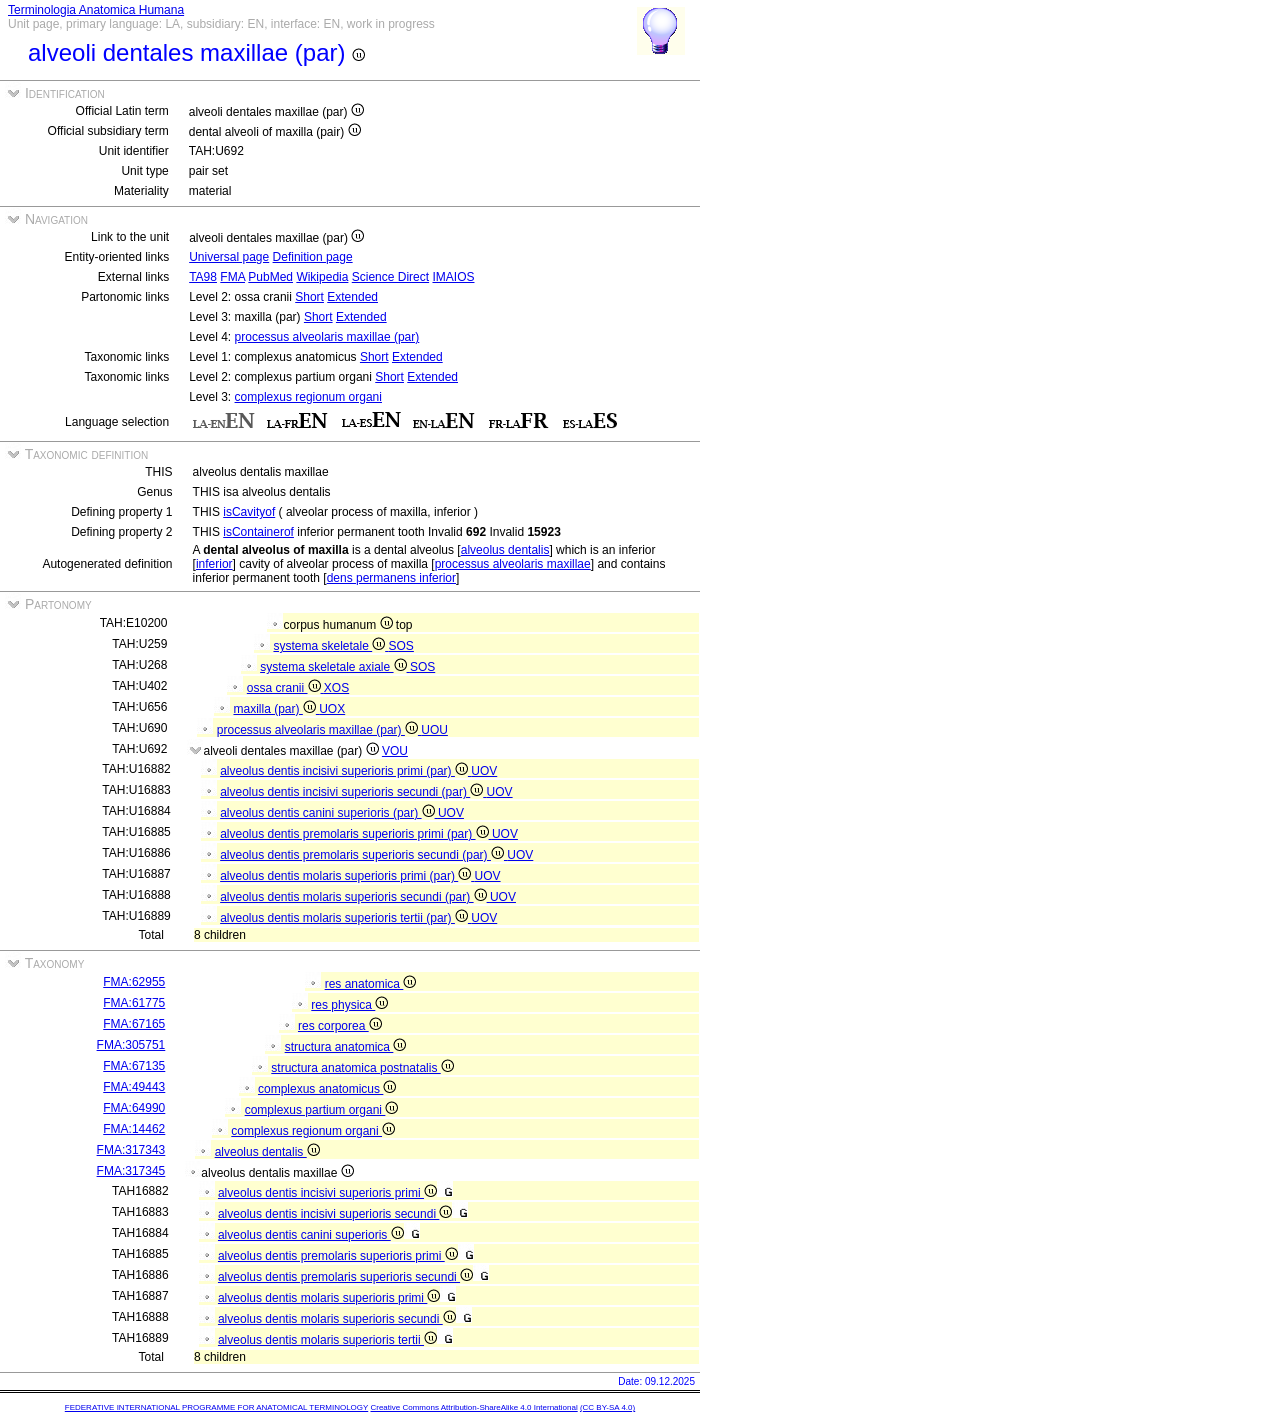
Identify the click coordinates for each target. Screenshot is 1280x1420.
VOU (395, 751)
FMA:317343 (131, 1150)
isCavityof (249, 512)
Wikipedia (322, 277)
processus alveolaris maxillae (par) (327, 337)
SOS (401, 646)
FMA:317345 (131, 1171)
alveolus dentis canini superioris (311, 1235)
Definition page (313, 257)
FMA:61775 (134, 1003)
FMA (232, 277)
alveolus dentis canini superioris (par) (329, 813)
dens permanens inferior (391, 578)
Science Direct (390, 277)
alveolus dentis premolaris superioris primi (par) (356, 834)
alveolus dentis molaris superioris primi (329, 1298)
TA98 (203, 277)
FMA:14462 (134, 1129)
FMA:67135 (134, 1066)
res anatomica (371, 984)
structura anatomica (346, 1047)
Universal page (229, 257)
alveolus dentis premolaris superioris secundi (345, 1277)
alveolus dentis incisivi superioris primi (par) (345, 771)
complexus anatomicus (327, 1089)
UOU (434, 730)
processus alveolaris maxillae (513, 564)
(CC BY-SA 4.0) (607, 1407)
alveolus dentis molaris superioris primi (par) (347, 876)
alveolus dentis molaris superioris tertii (327, 1340)
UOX (332, 709)
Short (309, 297)
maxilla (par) (276, 709)
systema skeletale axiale (335, 667)
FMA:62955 (134, 982)
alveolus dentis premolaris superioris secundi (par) (363, 855)
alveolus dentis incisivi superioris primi (327, 1193)
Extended (352, 297)
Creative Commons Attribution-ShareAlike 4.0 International (473, 1407)
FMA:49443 (134, 1087)
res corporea (340, 1026)
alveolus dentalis (505, 550)
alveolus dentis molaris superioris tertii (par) (345, 918)
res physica (349, 1005)
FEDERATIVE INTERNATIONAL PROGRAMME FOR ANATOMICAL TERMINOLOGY (216, 1407)
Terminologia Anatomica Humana (96, 10)
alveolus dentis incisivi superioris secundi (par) (353, 792)
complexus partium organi (322, 1110)
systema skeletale (330, 646)
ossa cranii (285, 688)
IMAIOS (453, 277)
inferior (214, 564)
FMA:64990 (134, 1108)
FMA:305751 (131, 1045)
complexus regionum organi (308, 397)
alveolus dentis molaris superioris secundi (337, 1319)
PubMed (270, 277)
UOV (484, 771)
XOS (336, 688)
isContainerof (258, 532)
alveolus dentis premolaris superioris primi (338, 1256)
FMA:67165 (134, 1024)
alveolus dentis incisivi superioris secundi (335, 1214)
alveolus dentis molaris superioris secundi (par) (355, 897)
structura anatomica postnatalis (362, 1068)
